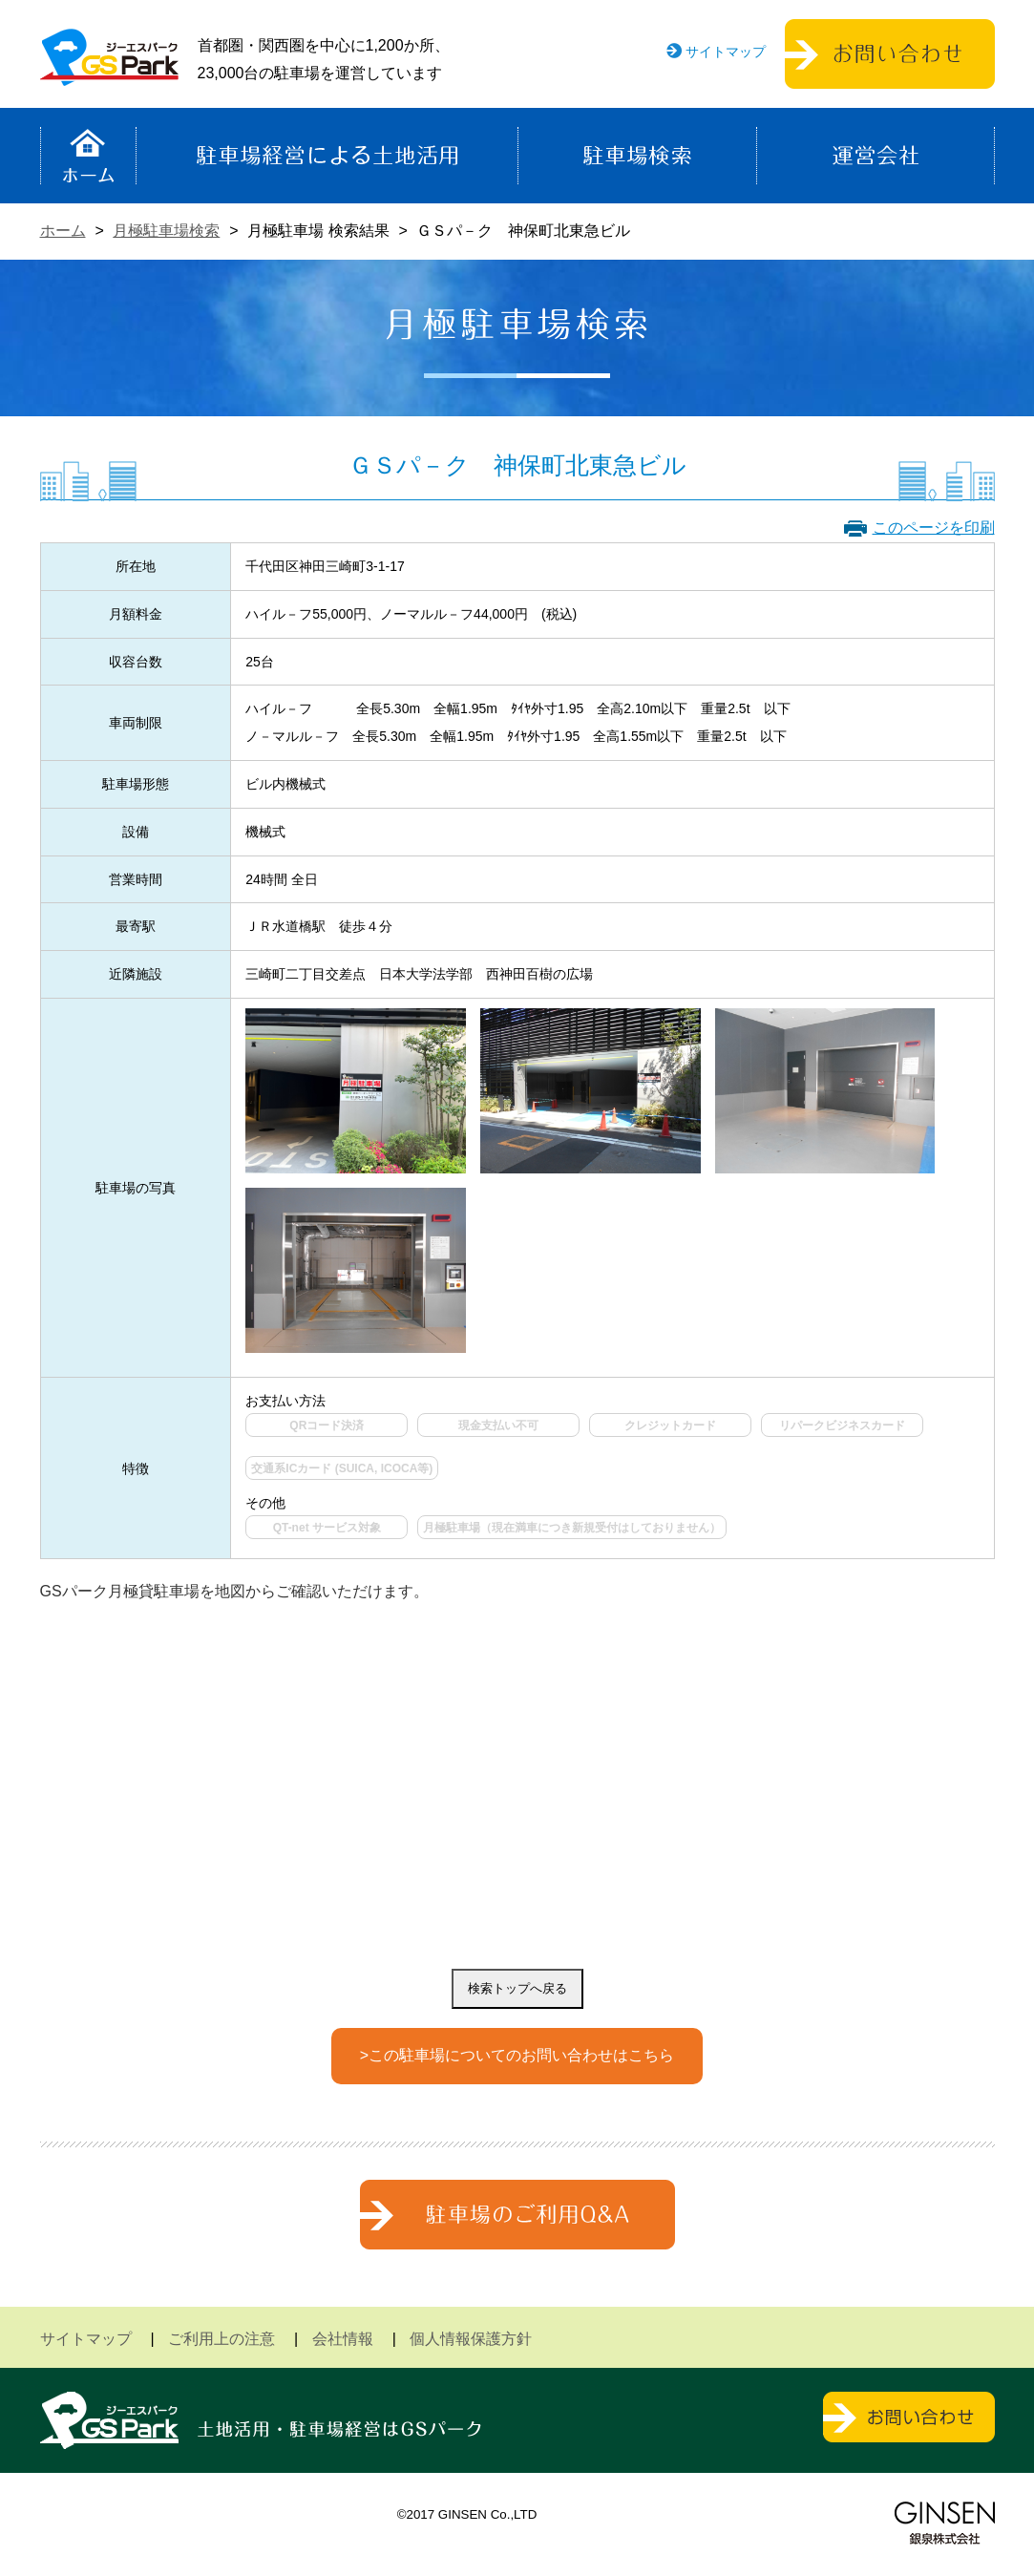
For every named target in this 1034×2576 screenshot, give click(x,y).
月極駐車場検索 (166, 230)
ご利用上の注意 (221, 2339)
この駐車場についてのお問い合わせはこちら (521, 2055)
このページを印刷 (934, 527)
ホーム (88, 155)
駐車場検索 (637, 155)
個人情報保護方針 (471, 2339)
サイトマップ (726, 51)
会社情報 (342, 2339)
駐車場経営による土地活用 (327, 155)
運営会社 (875, 155)
